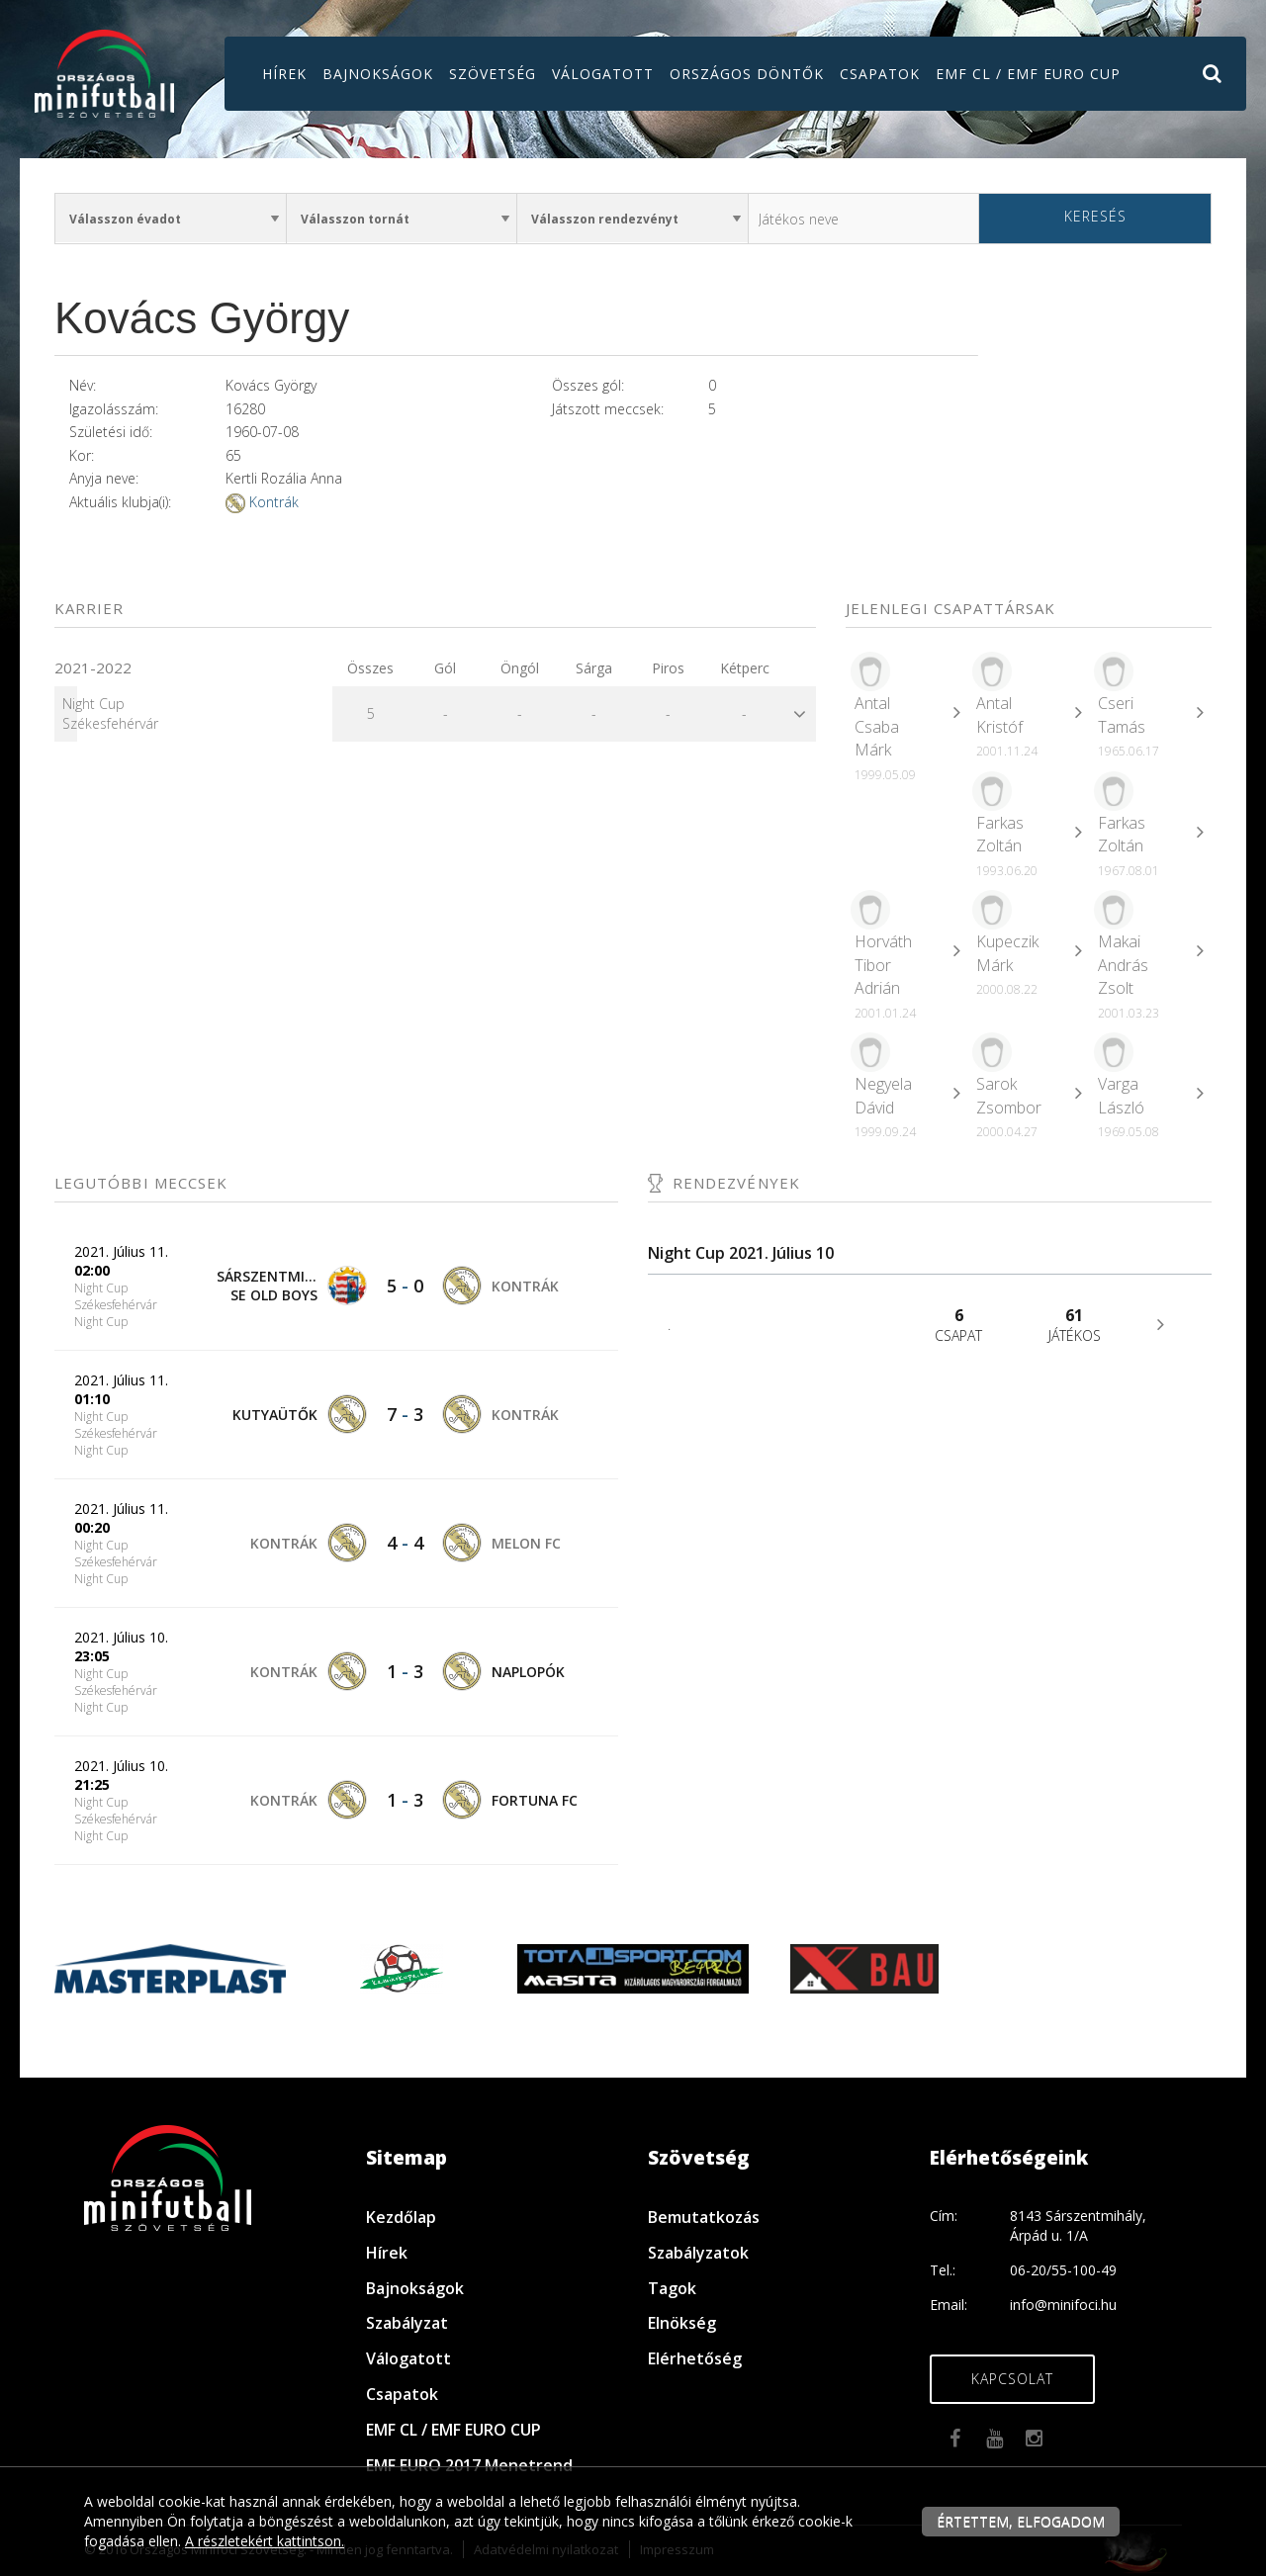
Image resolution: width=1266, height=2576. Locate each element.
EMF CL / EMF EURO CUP (1028, 73)
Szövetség (492, 73)
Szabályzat (407, 2323)
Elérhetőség (695, 2358)
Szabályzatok (698, 2253)
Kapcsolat (1012, 2378)
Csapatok (880, 73)
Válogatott (603, 73)
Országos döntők (747, 73)
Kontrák (274, 501)
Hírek (284, 73)
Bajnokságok (377, 73)
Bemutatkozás (704, 2217)
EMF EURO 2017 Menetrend (469, 2465)
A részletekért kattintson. (264, 2541)
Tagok (672, 2288)
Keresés (1095, 216)
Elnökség (682, 2323)
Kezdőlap (401, 2217)
